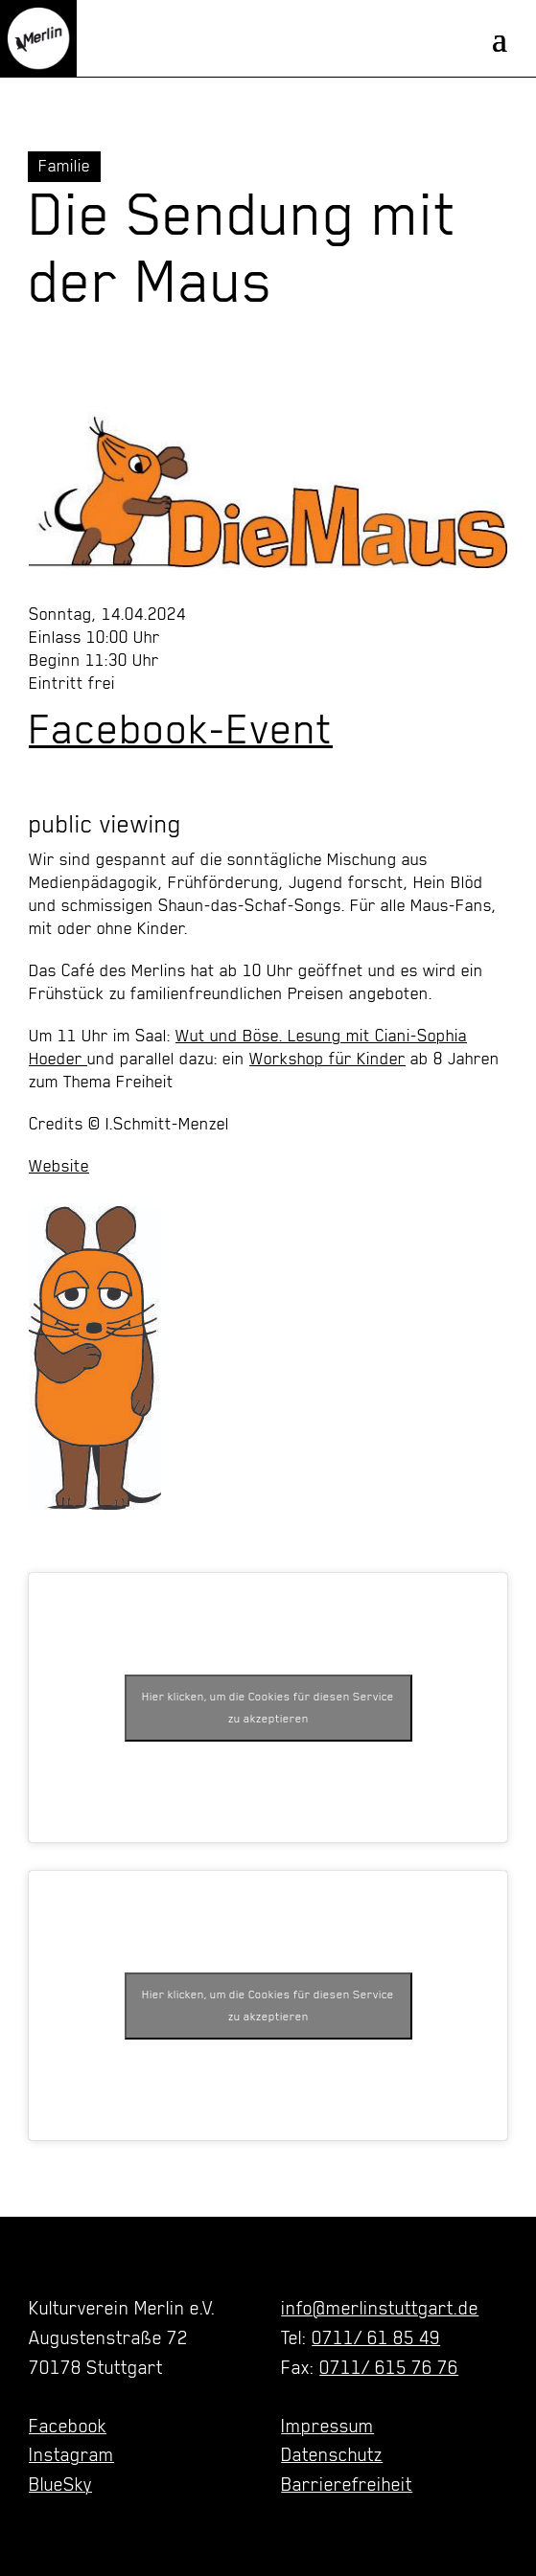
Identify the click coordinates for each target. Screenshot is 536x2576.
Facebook (67, 2425)
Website (59, 1165)
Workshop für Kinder (327, 1058)
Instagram (71, 2454)
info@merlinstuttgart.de (379, 2307)
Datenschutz (332, 2454)
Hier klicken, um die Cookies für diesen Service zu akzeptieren (268, 1707)
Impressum (327, 2425)
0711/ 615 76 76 (388, 2367)
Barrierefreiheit (346, 2484)
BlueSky (60, 2484)
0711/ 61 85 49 (376, 2337)
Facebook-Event (181, 729)
